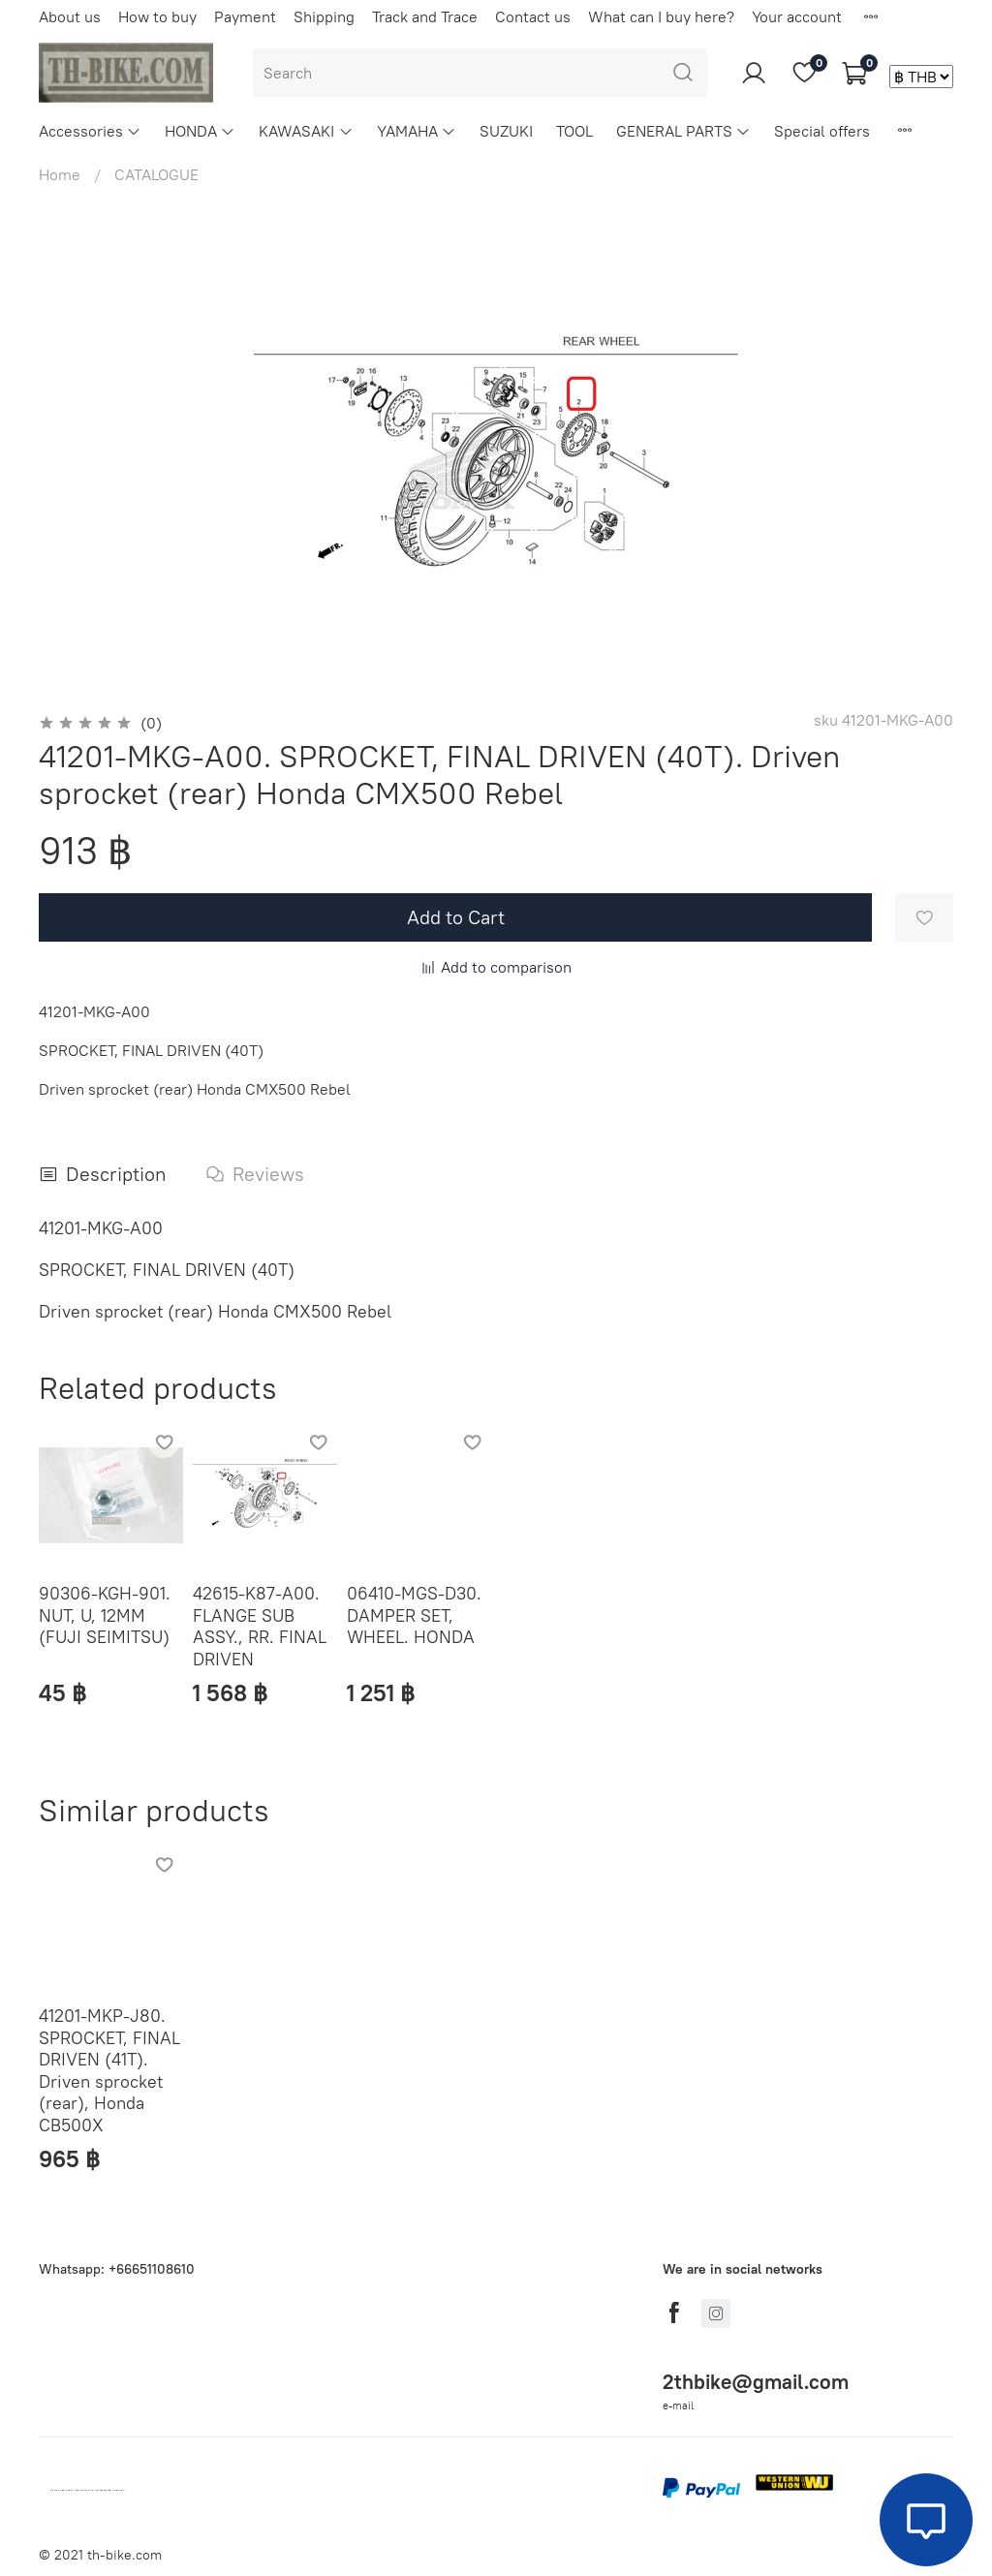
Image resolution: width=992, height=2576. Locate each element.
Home (59, 174)
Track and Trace (425, 16)
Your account (797, 16)
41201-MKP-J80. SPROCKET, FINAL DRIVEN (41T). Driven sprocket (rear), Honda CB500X (109, 2070)
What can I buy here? (661, 16)
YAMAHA (416, 130)
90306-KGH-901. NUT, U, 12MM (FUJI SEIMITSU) (104, 1615)
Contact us (533, 16)
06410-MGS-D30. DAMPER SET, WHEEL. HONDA (414, 1615)
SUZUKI (506, 130)
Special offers (822, 130)
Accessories (90, 130)
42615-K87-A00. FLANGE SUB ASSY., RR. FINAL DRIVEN (259, 1626)
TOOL (574, 130)
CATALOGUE (156, 174)
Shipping (324, 16)
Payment (245, 16)
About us (70, 16)
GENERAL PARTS (683, 130)
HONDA (200, 130)
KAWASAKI (306, 130)
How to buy (157, 16)
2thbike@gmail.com (756, 2382)
